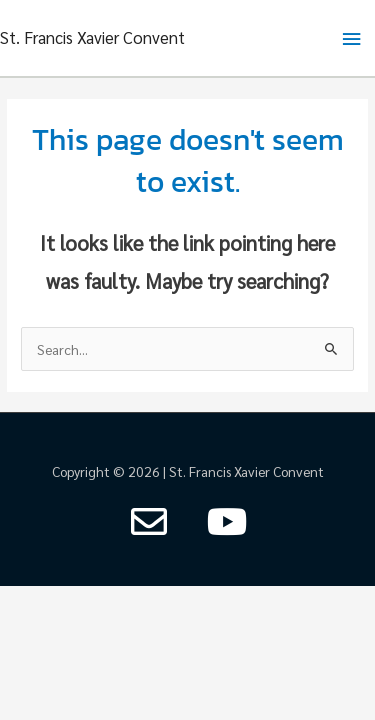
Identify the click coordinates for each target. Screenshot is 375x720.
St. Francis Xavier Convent (92, 37)
